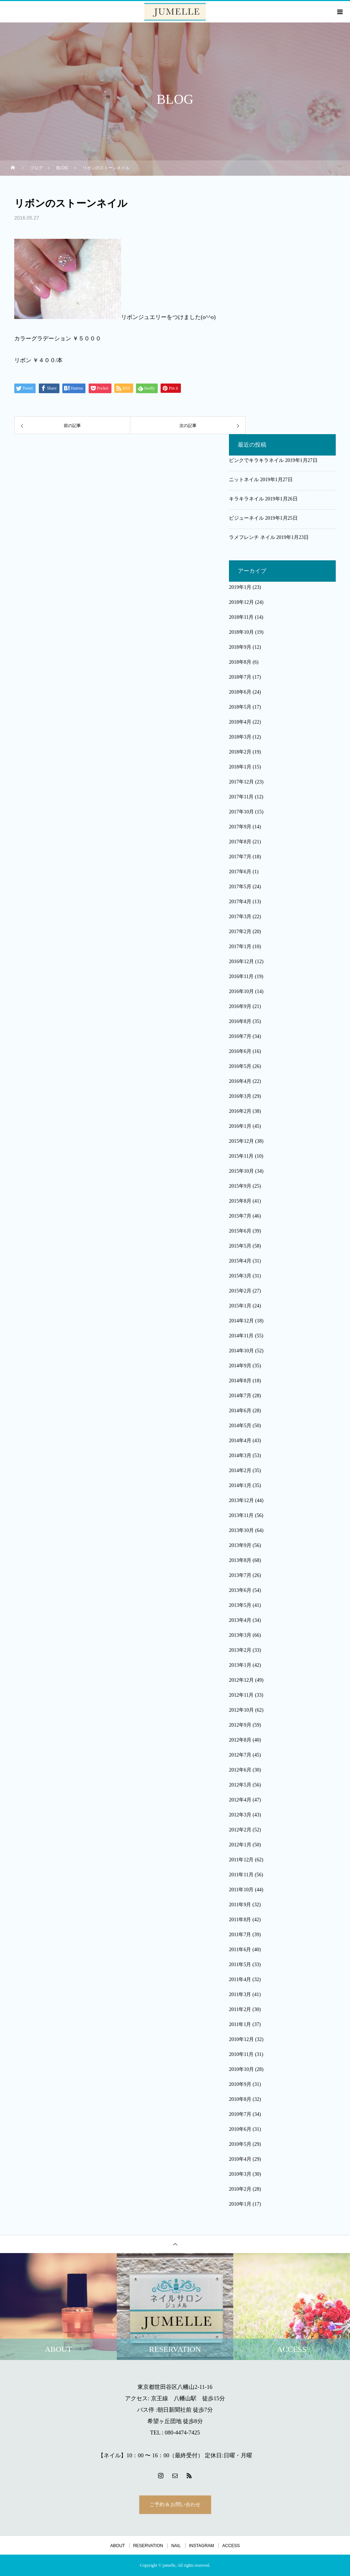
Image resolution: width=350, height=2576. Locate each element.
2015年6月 (240, 1231)
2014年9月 (240, 1365)
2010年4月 (240, 2159)
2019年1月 (240, 587)
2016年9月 (240, 1006)
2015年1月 (240, 1305)
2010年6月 (240, 2129)
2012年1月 (240, 1844)
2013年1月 (240, 1665)
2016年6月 (240, 1051)
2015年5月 (240, 1246)
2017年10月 (241, 811)
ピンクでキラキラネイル (256, 460)
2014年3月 (240, 1455)
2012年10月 (241, 1710)
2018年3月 (240, 737)
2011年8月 (240, 1919)
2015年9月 (240, 1186)
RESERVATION (148, 2545)
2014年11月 (241, 1335)
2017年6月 (240, 871)
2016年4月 (240, 1081)
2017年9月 (240, 826)
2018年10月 (241, 632)
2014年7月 (240, 1395)
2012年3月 (240, 1814)
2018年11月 (241, 617)
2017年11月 (241, 796)
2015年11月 (241, 1156)
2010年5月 (240, 2144)
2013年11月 (241, 1515)
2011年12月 (241, 1859)
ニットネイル (244, 479)
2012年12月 (241, 1680)
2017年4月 (240, 901)
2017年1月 (240, 946)
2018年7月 (240, 677)
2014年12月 (241, 1320)
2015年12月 (241, 1141)
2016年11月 (241, 976)
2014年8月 (240, 1380)
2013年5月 (240, 1605)
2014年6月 (240, 1410)
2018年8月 (240, 662)
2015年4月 (240, 1261)
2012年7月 (240, 1755)
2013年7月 (240, 1575)
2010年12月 (241, 2039)
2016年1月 (240, 1126)
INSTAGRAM (201, 2545)
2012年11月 (241, 1695)
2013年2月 (240, 1650)
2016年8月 (240, 1021)
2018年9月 (240, 647)
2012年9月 (240, 1725)
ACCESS (231, 2545)
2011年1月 (240, 2024)
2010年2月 (240, 2189)
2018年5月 (240, 707)
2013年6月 (240, 1590)
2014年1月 (240, 1485)
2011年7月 (240, 1934)
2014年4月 (240, 1440)
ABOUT (117, 2545)
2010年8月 (240, 2099)
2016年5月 (240, 1066)
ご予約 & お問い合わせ (175, 2504)
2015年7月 (240, 1216)
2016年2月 (240, 1111)
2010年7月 (240, 2114)
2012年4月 (240, 1800)
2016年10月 (241, 991)
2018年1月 (240, 767)
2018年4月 (240, 722)
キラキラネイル (246, 499)
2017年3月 (240, 916)
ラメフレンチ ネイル (252, 537)
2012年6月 (240, 1770)
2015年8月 (240, 1201)
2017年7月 (240, 856)
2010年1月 (240, 2204)
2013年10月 (241, 1530)
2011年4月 (240, 1979)
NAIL (176, 2545)
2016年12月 (241, 961)
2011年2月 (240, 2009)
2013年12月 (241, 1500)
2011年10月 (241, 1889)
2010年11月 (241, 2054)
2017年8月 (240, 841)
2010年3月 (240, 2174)
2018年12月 (241, 602)
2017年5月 (240, 886)
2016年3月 (240, 1096)
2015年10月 (241, 1171)
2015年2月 (240, 1291)
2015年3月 (240, 1276)
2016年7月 (240, 1036)
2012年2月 (240, 1829)
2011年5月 (240, 1964)
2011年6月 (240, 1949)
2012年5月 (240, 1785)
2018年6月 (240, 692)
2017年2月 (240, 931)
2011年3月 (240, 1994)
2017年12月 (241, 782)
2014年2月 (240, 1470)
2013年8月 (240, 1560)
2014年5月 (240, 1425)
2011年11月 (241, 1874)
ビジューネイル (246, 518)
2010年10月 (241, 2069)
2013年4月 (240, 1620)
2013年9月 (240, 1545)
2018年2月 (240, 752)
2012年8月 (240, 1740)
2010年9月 (240, 2084)
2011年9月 (240, 1904)
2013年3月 (240, 1635)
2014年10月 (241, 1350)
